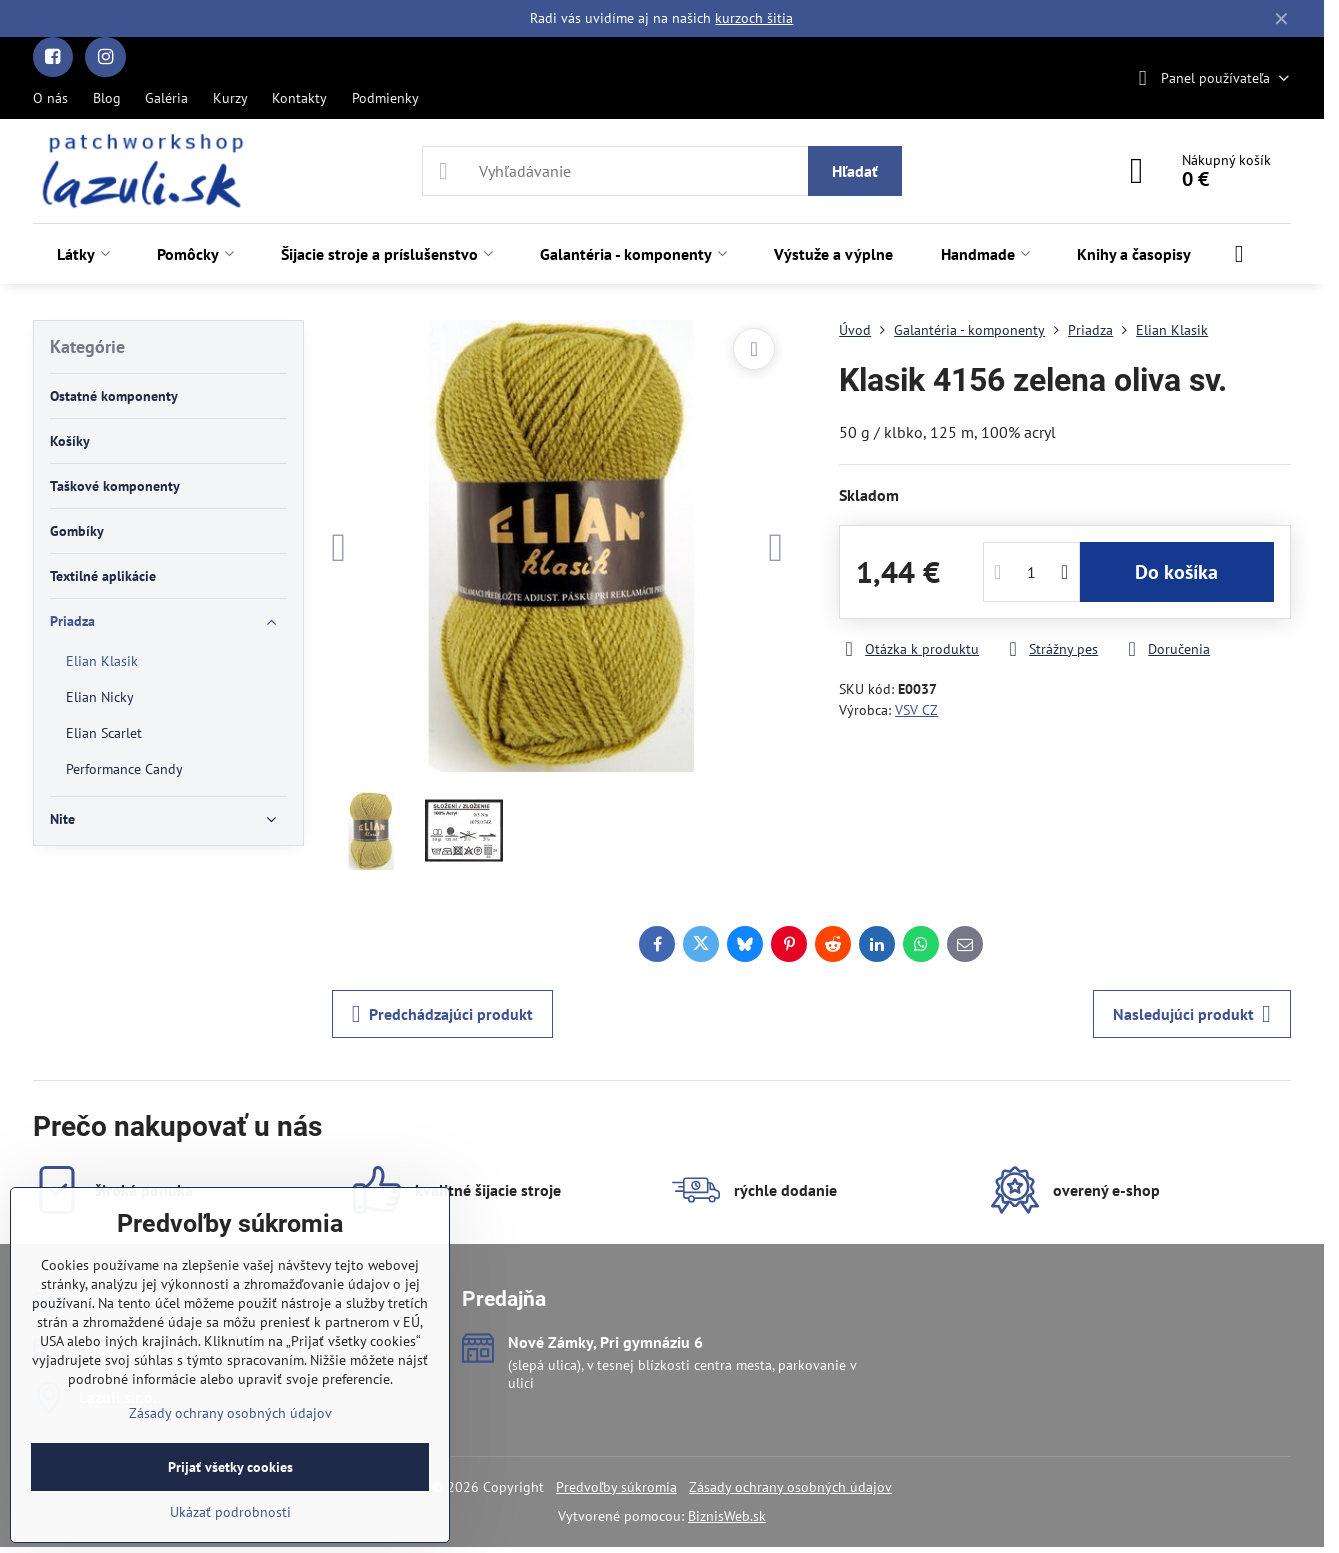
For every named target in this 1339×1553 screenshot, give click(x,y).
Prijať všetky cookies (230, 1467)
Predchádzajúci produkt (442, 1014)
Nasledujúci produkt (1192, 1014)
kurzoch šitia (754, 18)
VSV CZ (916, 710)
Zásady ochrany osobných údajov (790, 1487)
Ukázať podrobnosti (230, 1512)
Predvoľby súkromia (616, 1487)
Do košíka (1176, 572)
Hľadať (855, 171)
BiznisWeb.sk (727, 1516)
